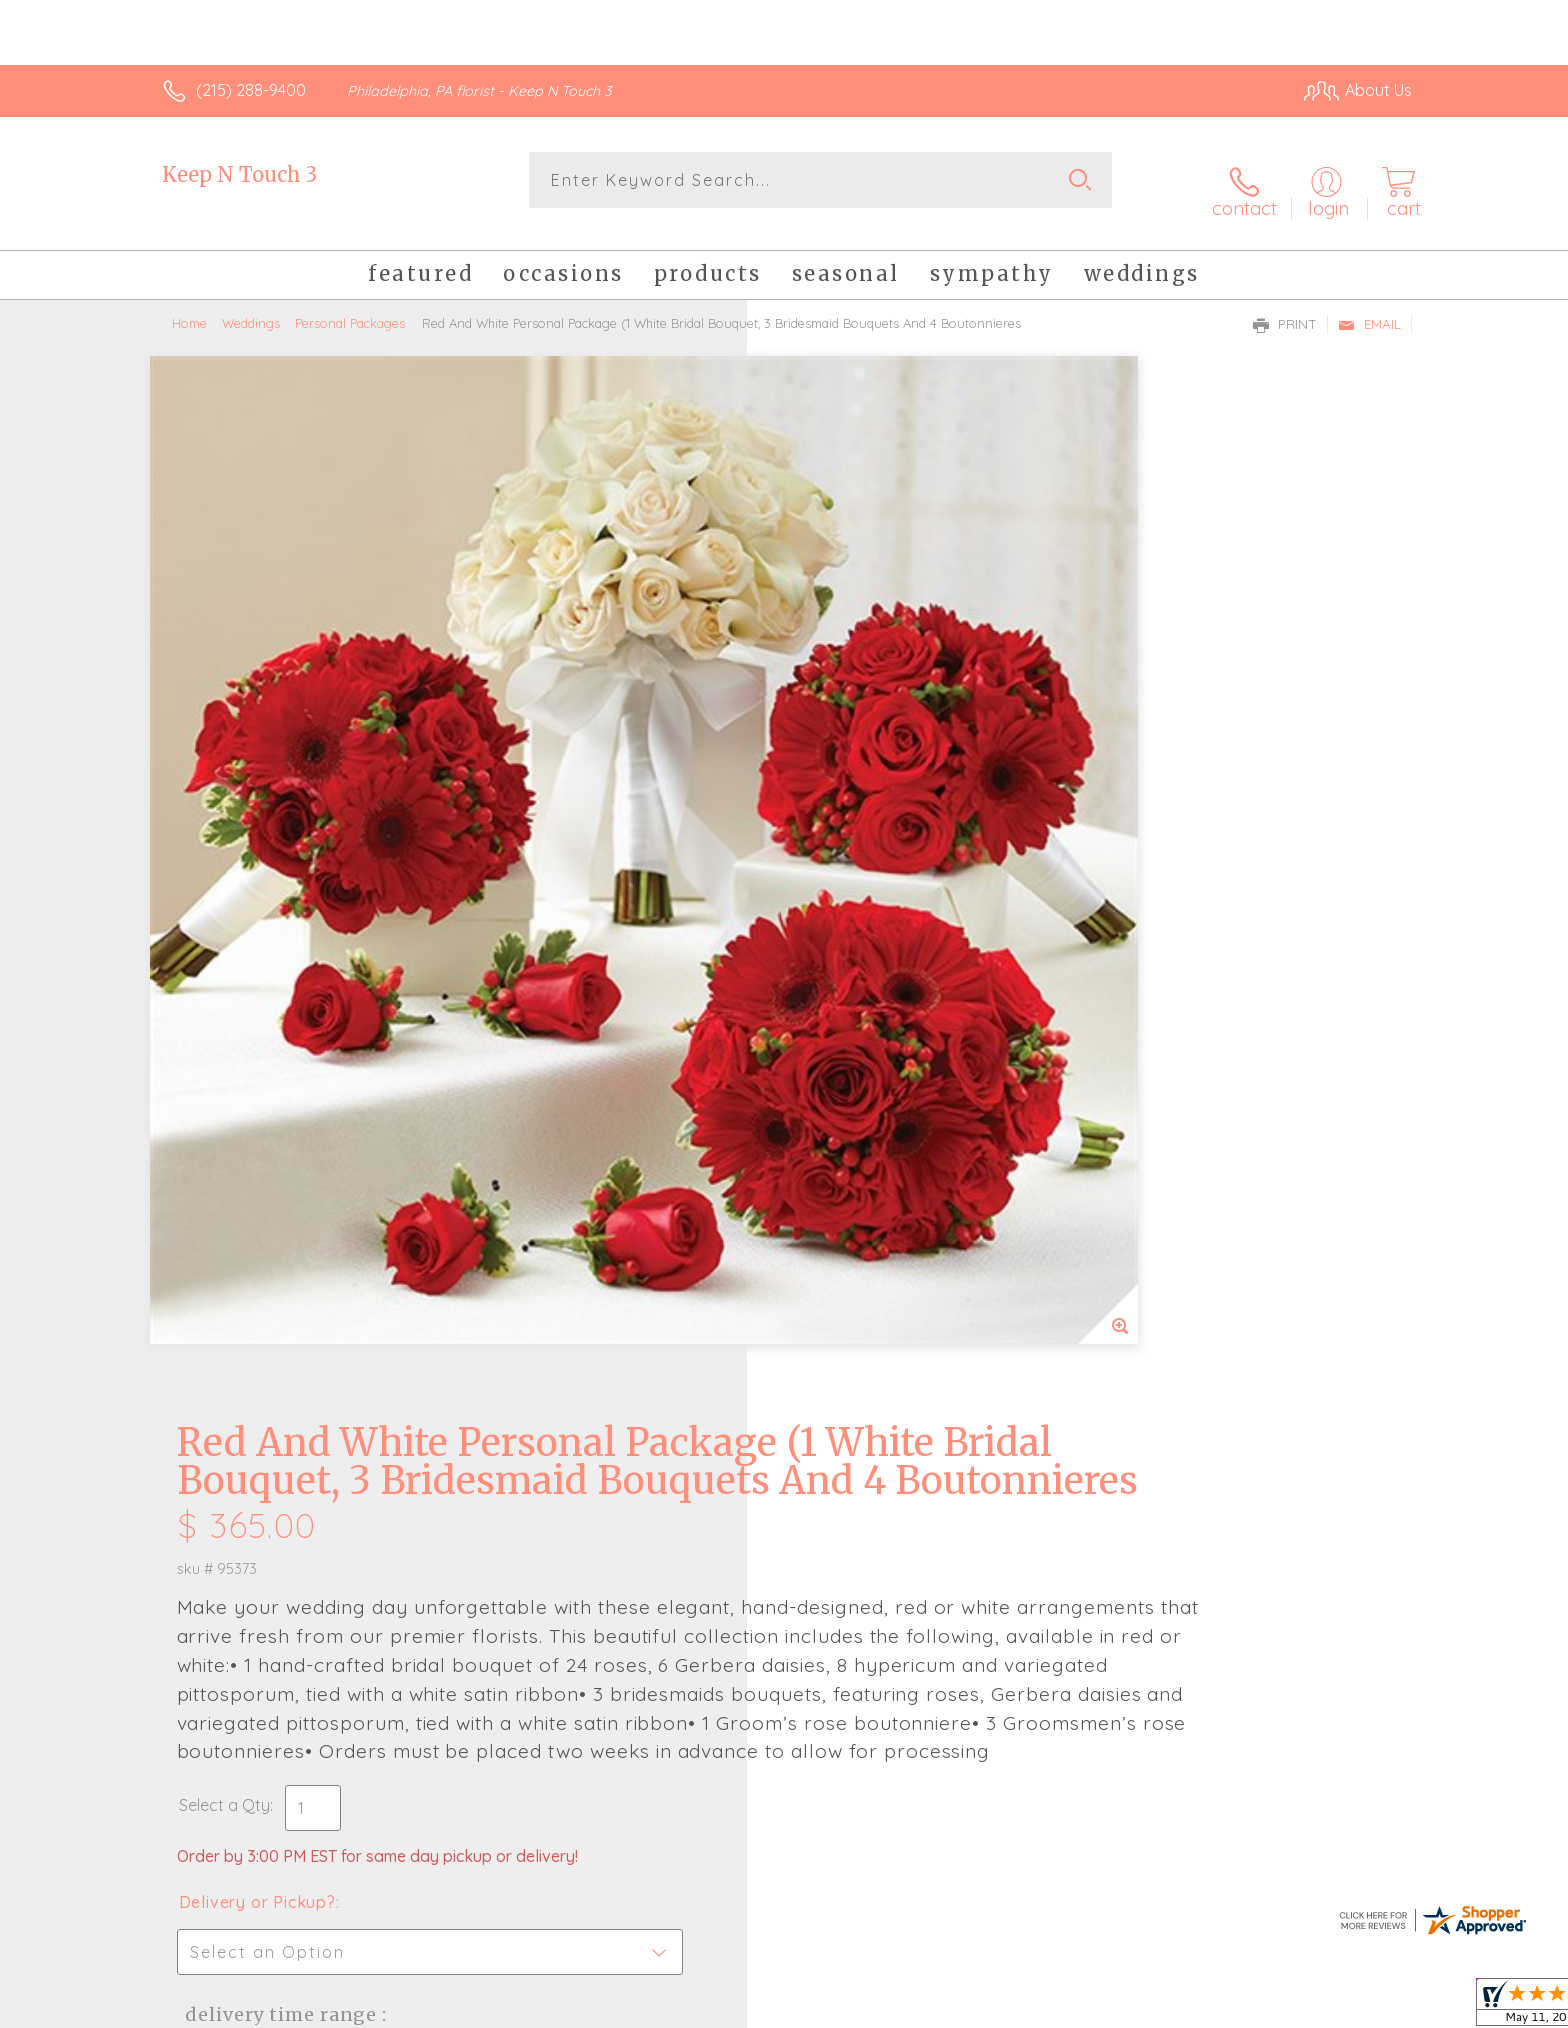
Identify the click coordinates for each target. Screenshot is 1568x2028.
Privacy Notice (1092, 2007)
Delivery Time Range (884, 1119)
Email (1369, 306)
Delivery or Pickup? (864, 1007)
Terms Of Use (974, 2007)
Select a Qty (831, 910)
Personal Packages (350, 305)
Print (1285, 306)
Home (189, 305)
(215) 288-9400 (251, 90)
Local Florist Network (1235, 2007)
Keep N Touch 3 (239, 174)
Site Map (1358, 2007)
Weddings (251, 305)
